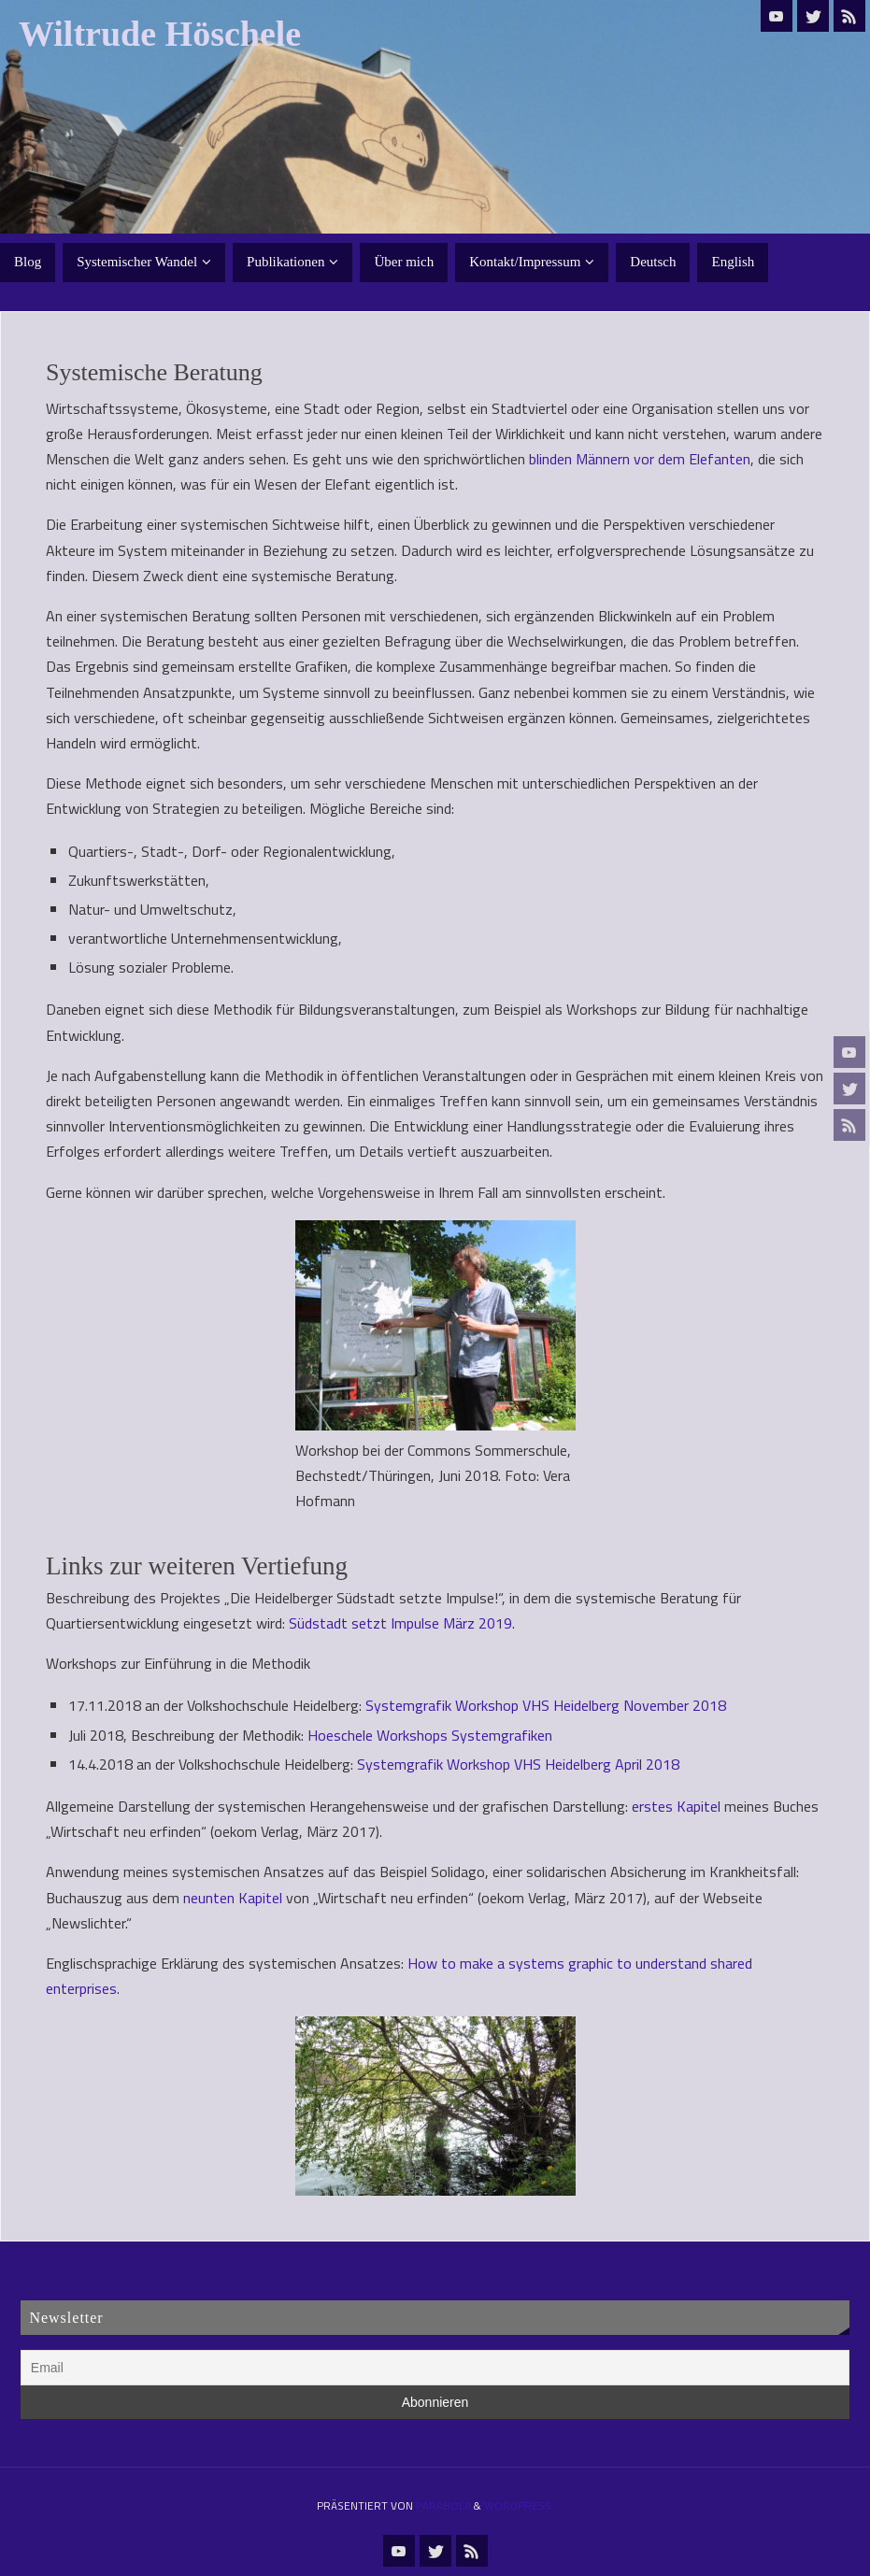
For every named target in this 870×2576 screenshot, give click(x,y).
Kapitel (696, 1806)
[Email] (435, 2367)
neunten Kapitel (232, 1897)
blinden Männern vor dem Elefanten (639, 459)
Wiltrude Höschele (160, 34)
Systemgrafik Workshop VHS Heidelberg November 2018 (545, 1705)
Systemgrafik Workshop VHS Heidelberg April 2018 (518, 1764)
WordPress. (519, 2505)
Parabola (443, 2505)
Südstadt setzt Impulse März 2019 (400, 1623)
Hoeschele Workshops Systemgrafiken (429, 1735)
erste (648, 1806)
